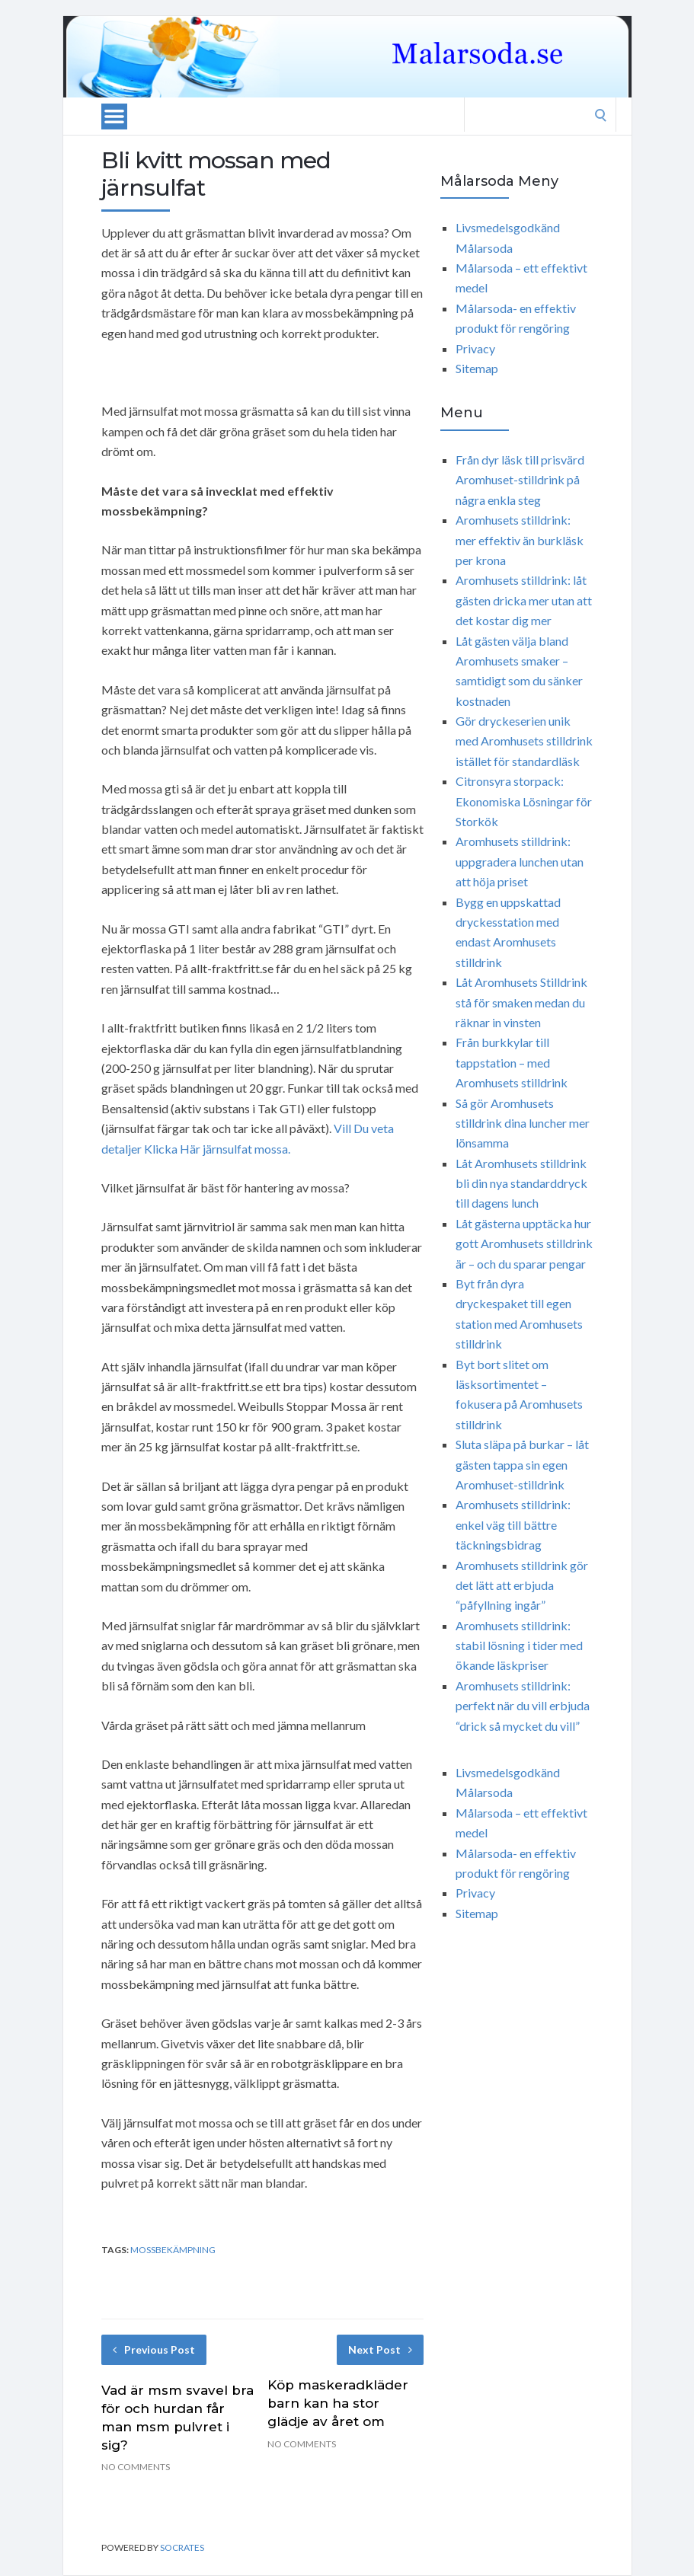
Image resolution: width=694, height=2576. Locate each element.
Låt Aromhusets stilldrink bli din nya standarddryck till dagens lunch (521, 1183)
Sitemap (477, 368)
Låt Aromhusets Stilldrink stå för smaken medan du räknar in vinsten (521, 1002)
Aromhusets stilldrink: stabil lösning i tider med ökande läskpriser (519, 1645)
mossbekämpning (173, 2249)
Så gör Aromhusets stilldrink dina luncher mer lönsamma (523, 1123)
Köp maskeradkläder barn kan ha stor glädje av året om (337, 2403)
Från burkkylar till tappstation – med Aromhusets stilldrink (512, 1062)
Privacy (475, 348)
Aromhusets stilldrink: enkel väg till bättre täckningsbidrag (513, 1524)
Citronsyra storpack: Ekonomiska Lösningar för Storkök (524, 801)
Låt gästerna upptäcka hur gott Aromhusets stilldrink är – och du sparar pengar (524, 1243)
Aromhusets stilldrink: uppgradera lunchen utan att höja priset (520, 861)
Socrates (182, 2547)
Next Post (380, 2349)
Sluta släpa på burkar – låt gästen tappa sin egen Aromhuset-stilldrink (522, 1464)
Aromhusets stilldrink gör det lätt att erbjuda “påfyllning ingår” (522, 1585)
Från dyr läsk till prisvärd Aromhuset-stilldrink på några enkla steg (520, 479)
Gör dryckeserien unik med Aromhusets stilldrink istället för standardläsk (524, 740)
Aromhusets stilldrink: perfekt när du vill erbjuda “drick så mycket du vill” (523, 1705)
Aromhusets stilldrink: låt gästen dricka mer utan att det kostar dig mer (524, 600)
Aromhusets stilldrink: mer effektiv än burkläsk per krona (520, 539)
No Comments (135, 2466)
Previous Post (154, 2349)
